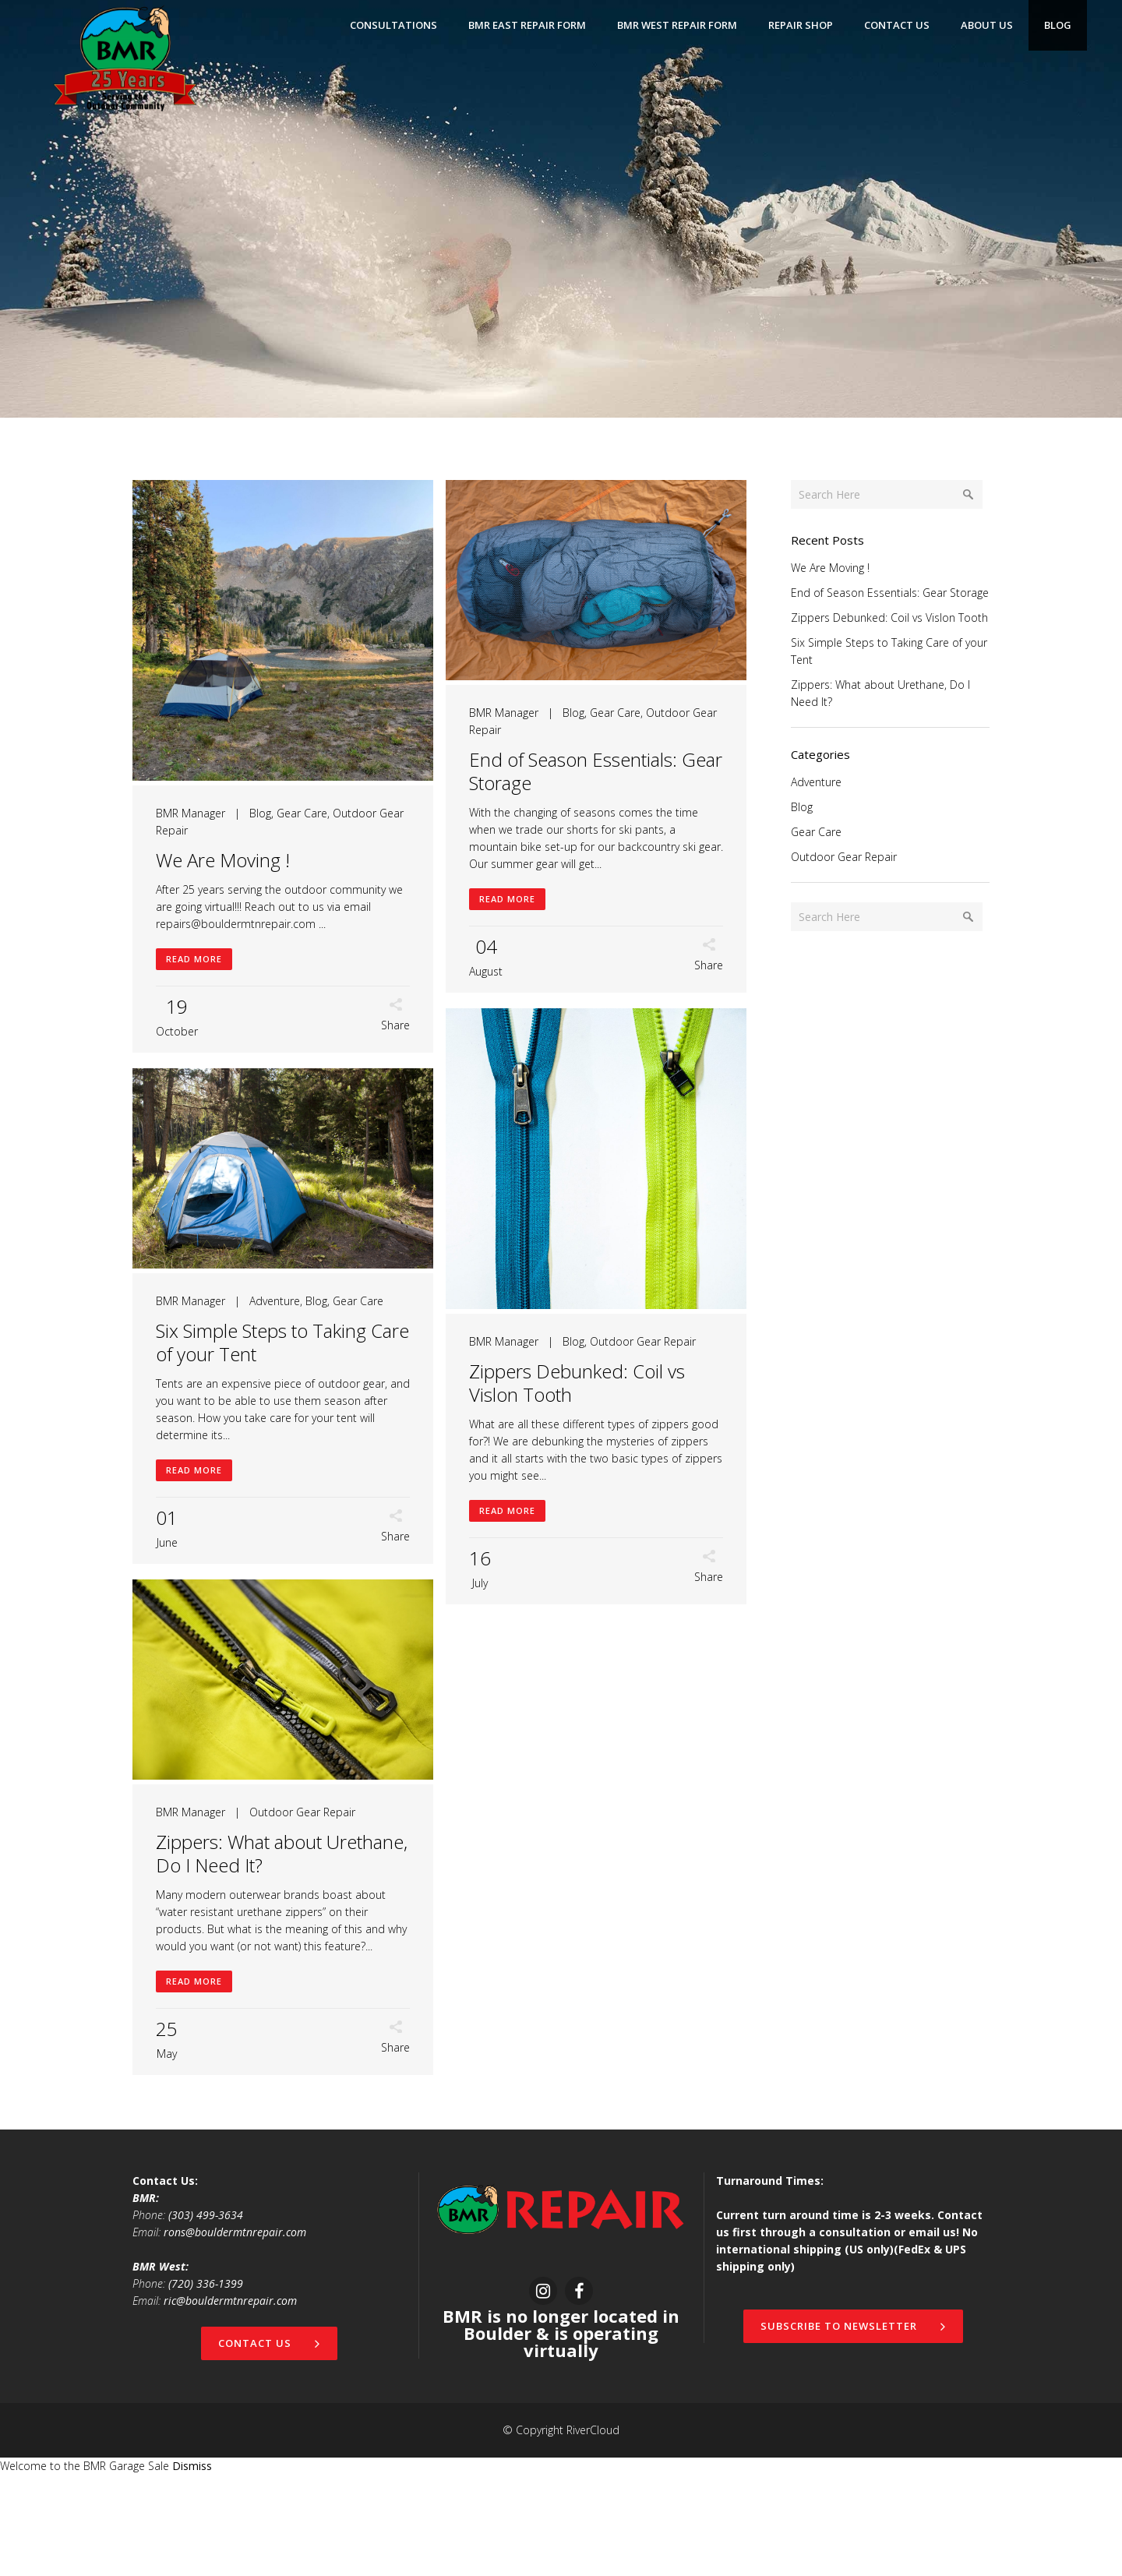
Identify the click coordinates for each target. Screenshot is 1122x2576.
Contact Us (269, 2444)
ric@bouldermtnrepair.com (230, 2401)
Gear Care (302, 813)
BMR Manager (190, 813)
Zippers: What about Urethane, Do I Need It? (282, 1954)
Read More (194, 959)
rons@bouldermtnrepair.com (235, 2333)
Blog (260, 813)
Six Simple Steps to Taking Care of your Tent (586, 1342)
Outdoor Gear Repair (330, 1402)
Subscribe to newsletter (853, 2427)
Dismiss (192, 2567)
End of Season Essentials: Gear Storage (586, 771)
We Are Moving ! (223, 860)
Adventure (578, 1300)
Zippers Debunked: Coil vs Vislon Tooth (264, 1443)
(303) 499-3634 (205, 2316)
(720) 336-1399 (205, 2384)
